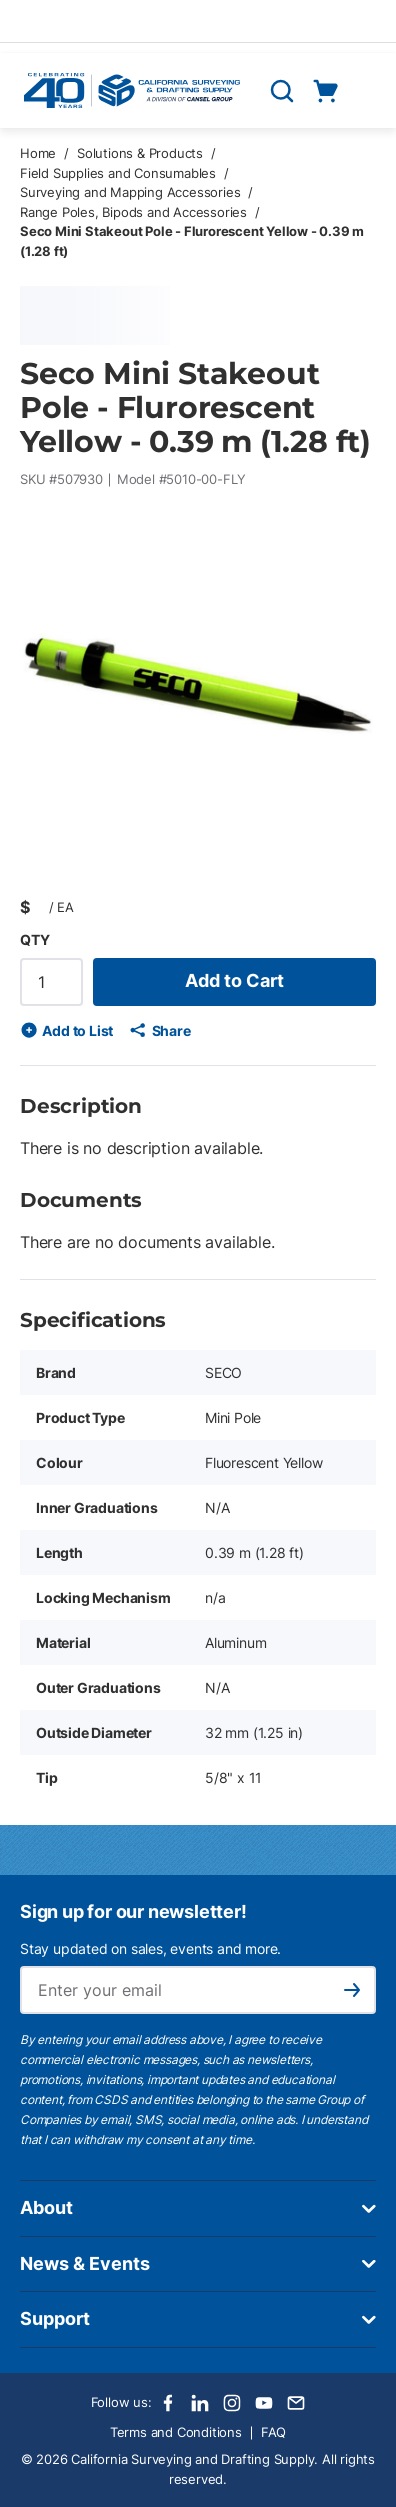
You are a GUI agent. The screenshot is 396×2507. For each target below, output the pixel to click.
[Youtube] (264, 2403)
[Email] (296, 2403)
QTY (34, 939)
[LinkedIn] (200, 2403)
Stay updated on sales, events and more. (150, 1948)
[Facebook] (168, 2403)
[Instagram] (232, 2403)
